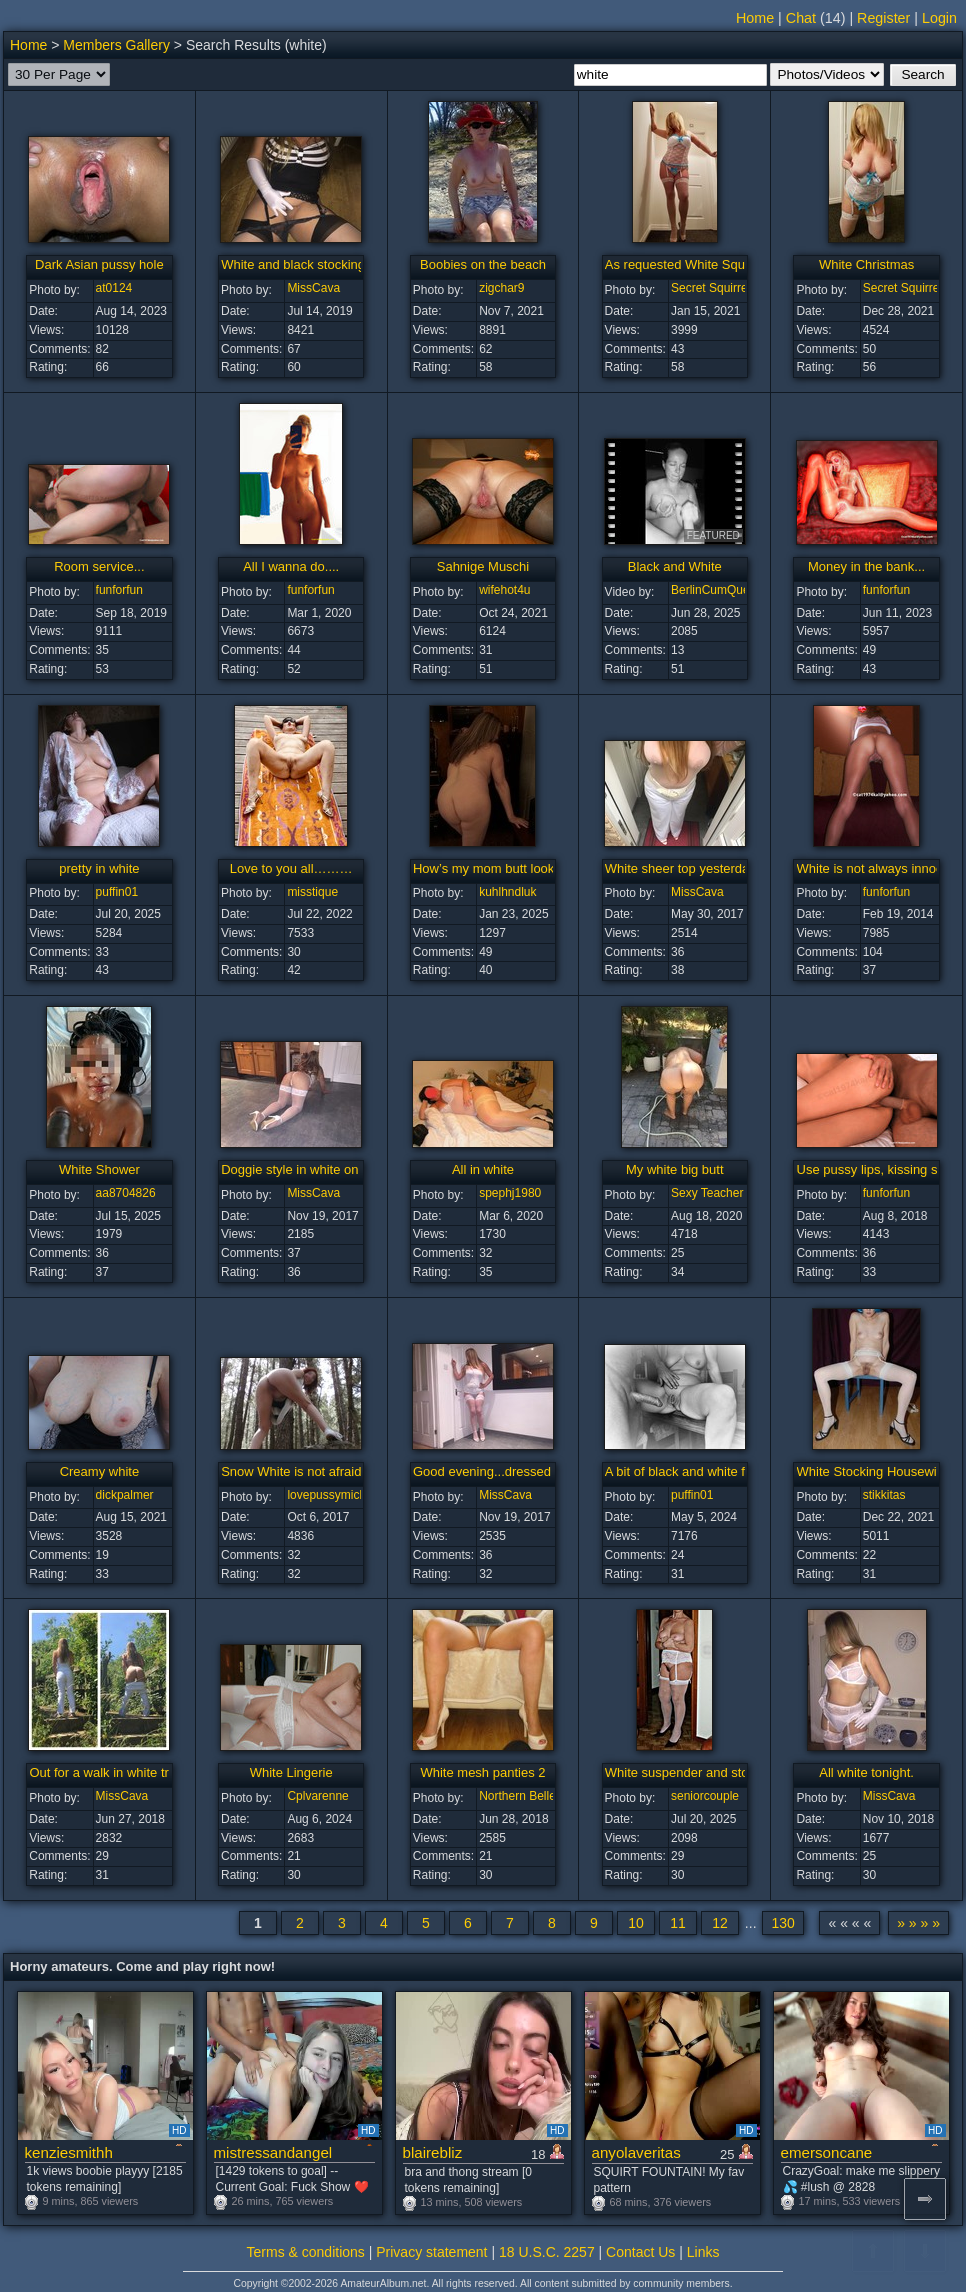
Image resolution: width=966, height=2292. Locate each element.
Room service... (99, 566)
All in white (483, 1169)
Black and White (675, 566)
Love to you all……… (291, 868)
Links (703, 2252)
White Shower (99, 1169)
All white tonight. (866, 1772)
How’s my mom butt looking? (496, 868)
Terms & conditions (306, 2252)
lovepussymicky (329, 1495)
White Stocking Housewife (872, 1471)
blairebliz (433, 2152)
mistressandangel (273, 2152)
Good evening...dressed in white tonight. (529, 1471)
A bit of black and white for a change (709, 1471)
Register (883, 18)
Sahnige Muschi (483, 566)
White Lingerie (291, 1772)
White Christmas (866, 264)
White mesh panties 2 (482, 1772)
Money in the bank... (866, 566)
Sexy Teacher (707, 1193)
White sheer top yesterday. (682, 868)
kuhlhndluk (507, 892)
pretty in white (99, 868)
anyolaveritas (636, 2152)
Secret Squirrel (710, 288)
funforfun (119, 590)
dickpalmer (125, 1495)
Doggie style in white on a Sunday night (335, 1169)
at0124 (114, 288)
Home (755, 18)
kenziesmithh (69, 2152)
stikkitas (884, 1495)
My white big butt (675, 1169)
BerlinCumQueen (717, 590)
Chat (801, 18)
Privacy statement (431, 2252)
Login (939, 18)
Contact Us (640, 2252)
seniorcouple (705, 1796)
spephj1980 (510, 1193)
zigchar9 (501, 288)
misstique (312, 892)
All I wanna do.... (291, 566)
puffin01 (117, 892)
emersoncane (827, 2152)
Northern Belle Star (530, 1796)
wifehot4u (504, 590)
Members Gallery (116, 45)
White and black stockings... (301, 264)
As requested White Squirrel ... (693, 264)
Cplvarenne (317, 1796)
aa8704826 (126, 1193)
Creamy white (99, 1471)
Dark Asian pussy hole (99, 264)
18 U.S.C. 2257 (547, 2252)
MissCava (313, 288)
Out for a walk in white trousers (118, 1772)
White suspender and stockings (695, 1772)
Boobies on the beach (483, 264)
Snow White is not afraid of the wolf (322, 1471)
